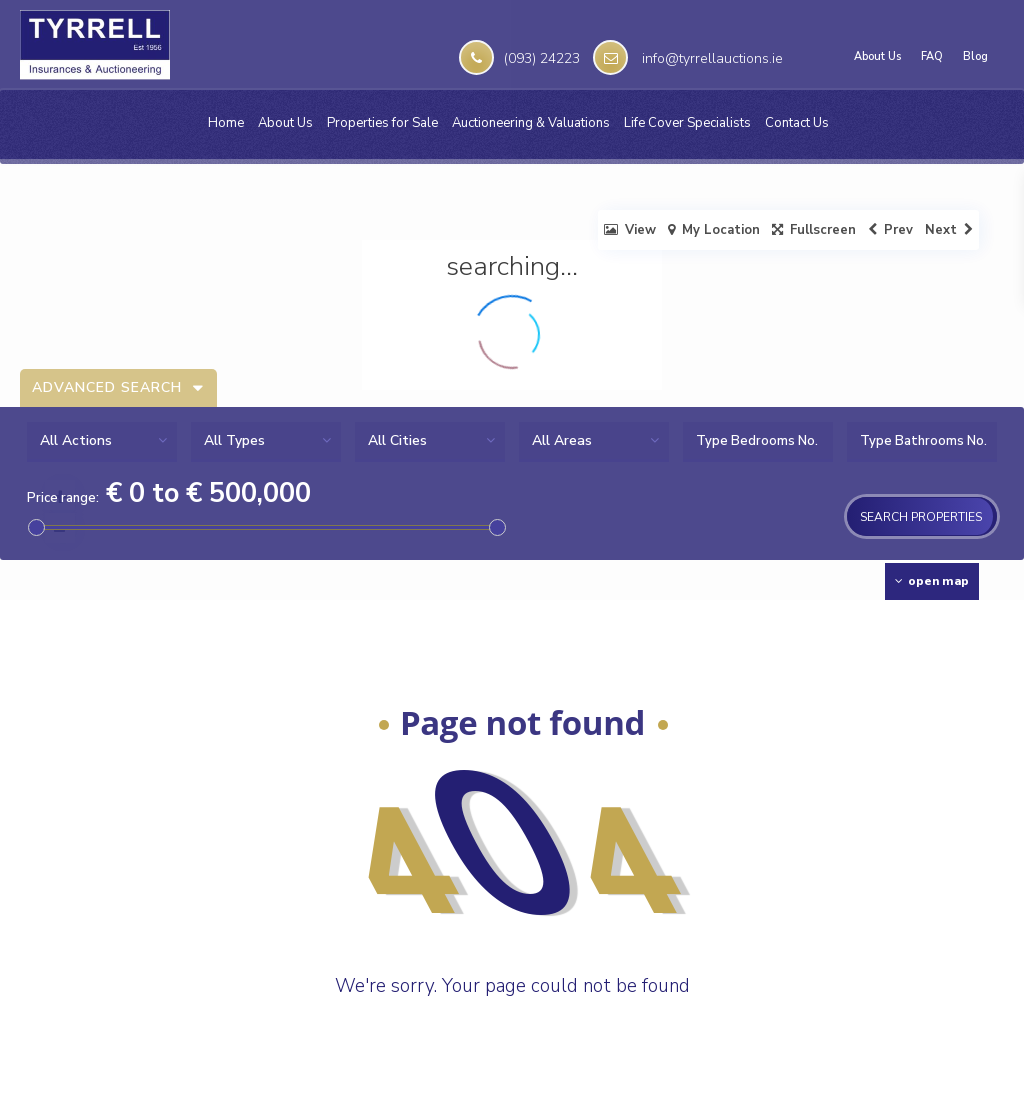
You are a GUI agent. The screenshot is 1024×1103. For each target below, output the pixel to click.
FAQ (932, 57)
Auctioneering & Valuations (531, 123)
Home (226, 123)
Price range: (63, 498)
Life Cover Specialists (687, 123)
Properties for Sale (382, 123)
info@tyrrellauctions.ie (712, 58)
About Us (877, 57)
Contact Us (797, 123)
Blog (975, 57)
